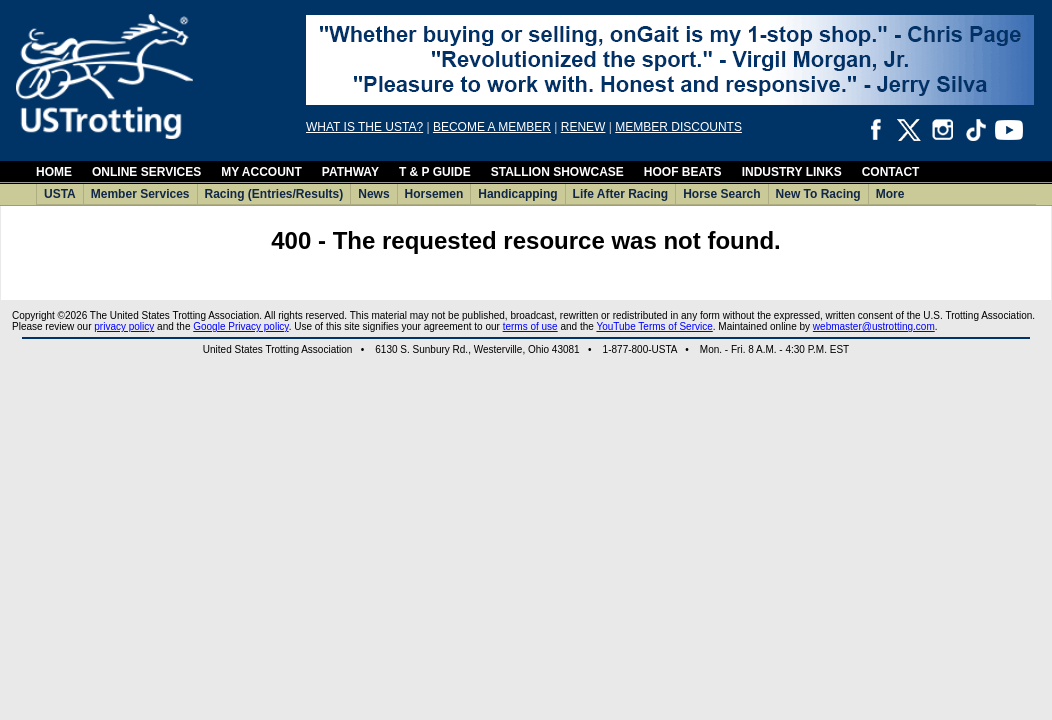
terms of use (530, 326)
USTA (60, 194)
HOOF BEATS (683, 172)
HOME (54, 172)
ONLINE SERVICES (146, 172)
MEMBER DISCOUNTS (678, 127)
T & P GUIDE (435, 172)
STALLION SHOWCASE (557, 172)
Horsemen (434, 194)
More (890, 194)
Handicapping (517, 194)
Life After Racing (621, 194)
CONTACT (891, 172)
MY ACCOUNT (261, 172)
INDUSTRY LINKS (792, 172)
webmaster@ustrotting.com (874, 326)
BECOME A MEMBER (492, 127)
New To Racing (818, 194)
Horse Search (721, 194)
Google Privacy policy (240, 326)
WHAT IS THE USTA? (364, 127)
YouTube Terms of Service (654, 326)
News (373, 194)
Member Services (140, 194)
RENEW (583, 127)
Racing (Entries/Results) (274, 194)
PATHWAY (350, 172)
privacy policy (124, 326)
